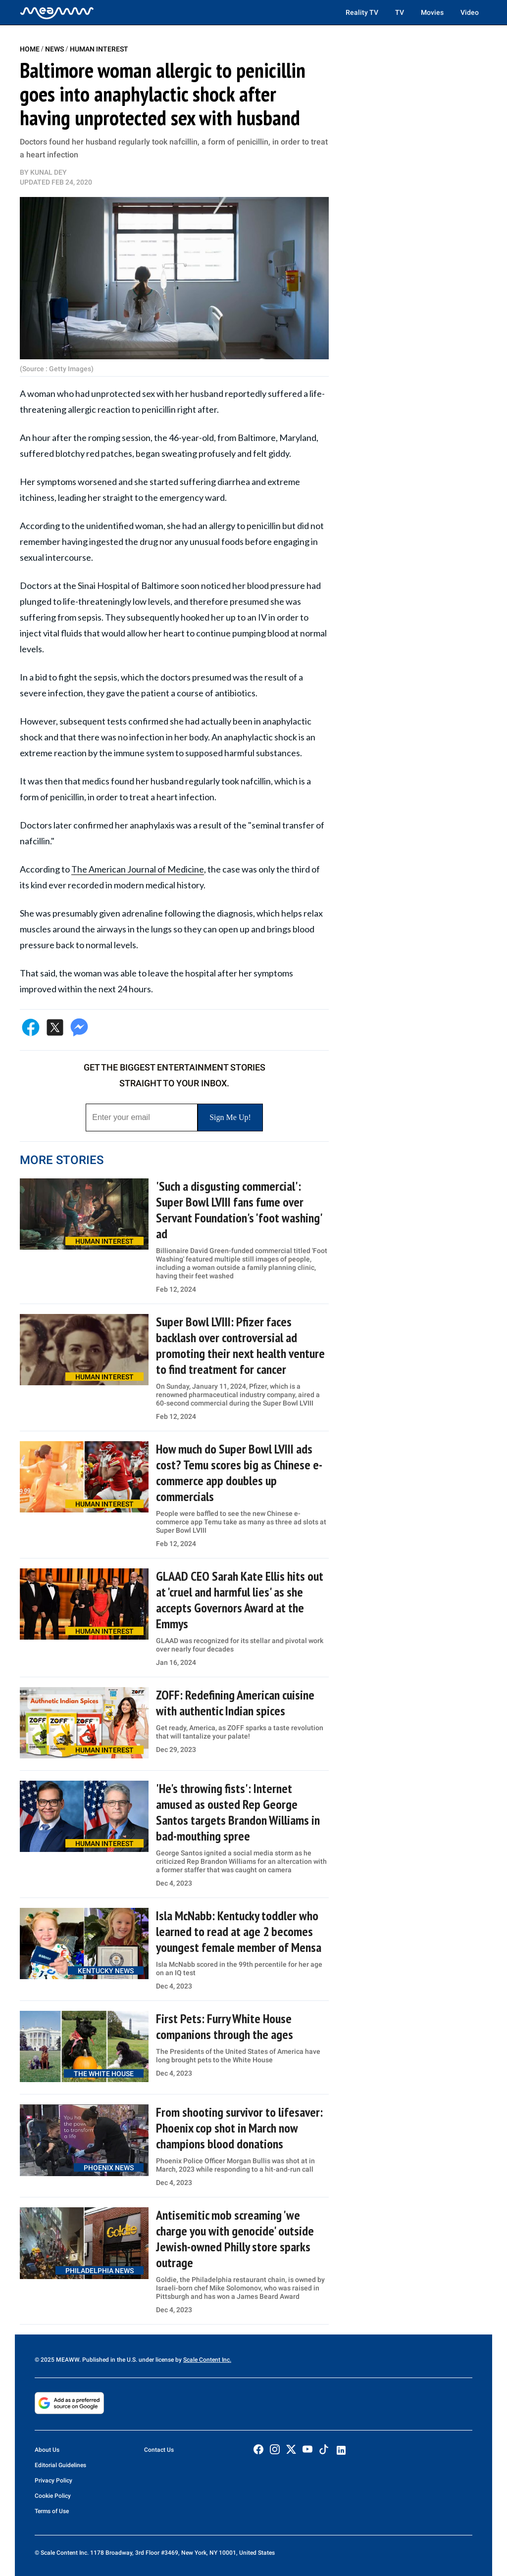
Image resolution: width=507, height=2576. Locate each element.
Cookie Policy (53, 2495)
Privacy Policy (53, 2480)
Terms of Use (52, 2511)
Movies (432, 12)
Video (469, 12)
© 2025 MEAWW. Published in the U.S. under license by (109, 2359)
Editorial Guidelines (60, 2465)
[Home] (57, 12)
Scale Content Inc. (207, 2359)
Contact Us (159, 2449)
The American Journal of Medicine (137, 869)
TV (399, 12)
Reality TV (362, 12)
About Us (47, 2449)
